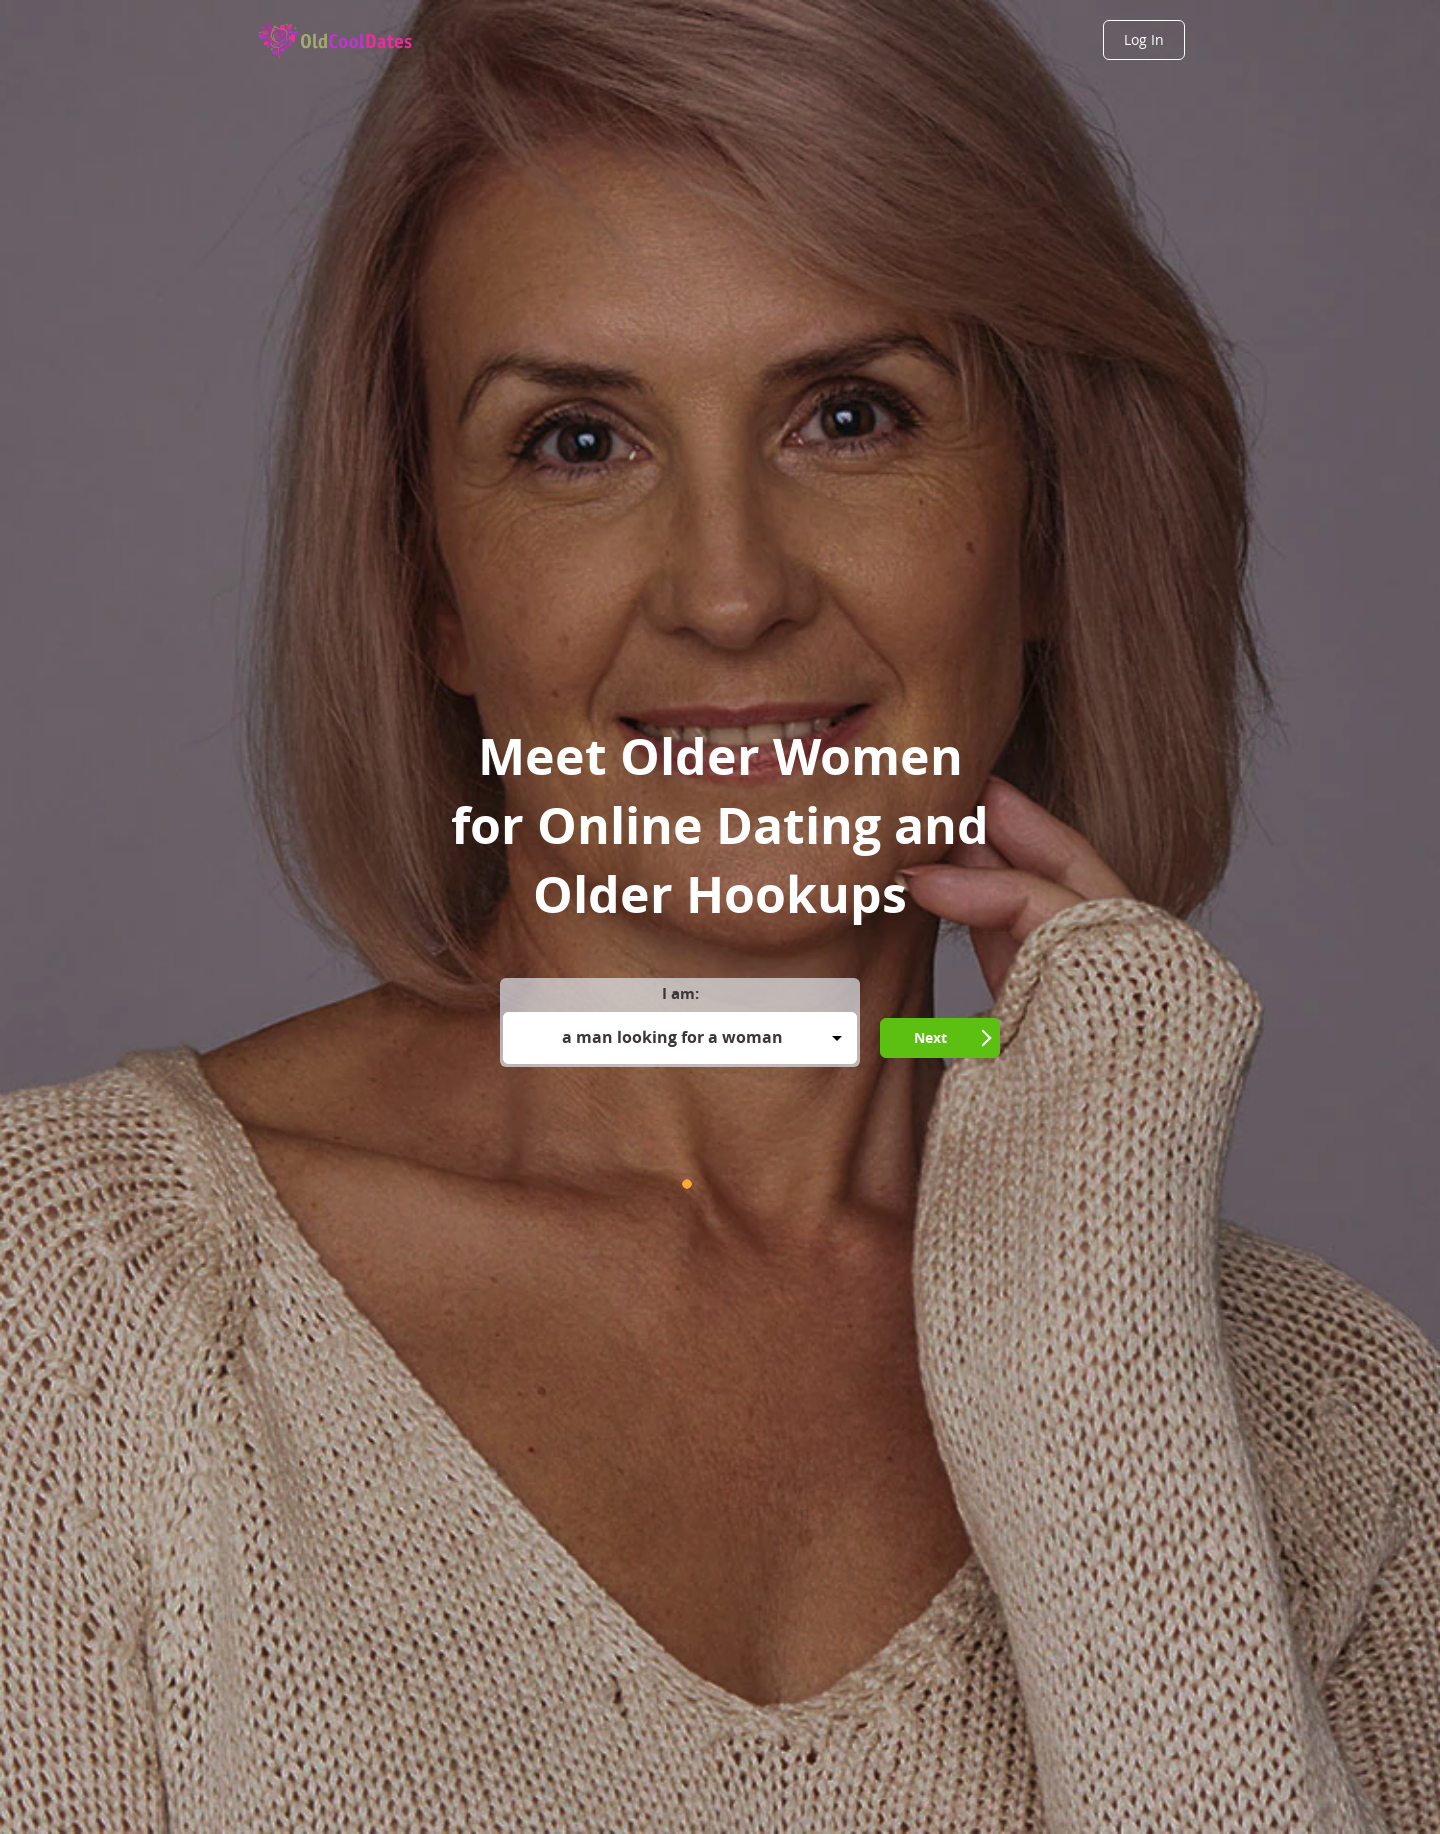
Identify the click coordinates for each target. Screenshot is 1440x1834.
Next (930, 1037)
